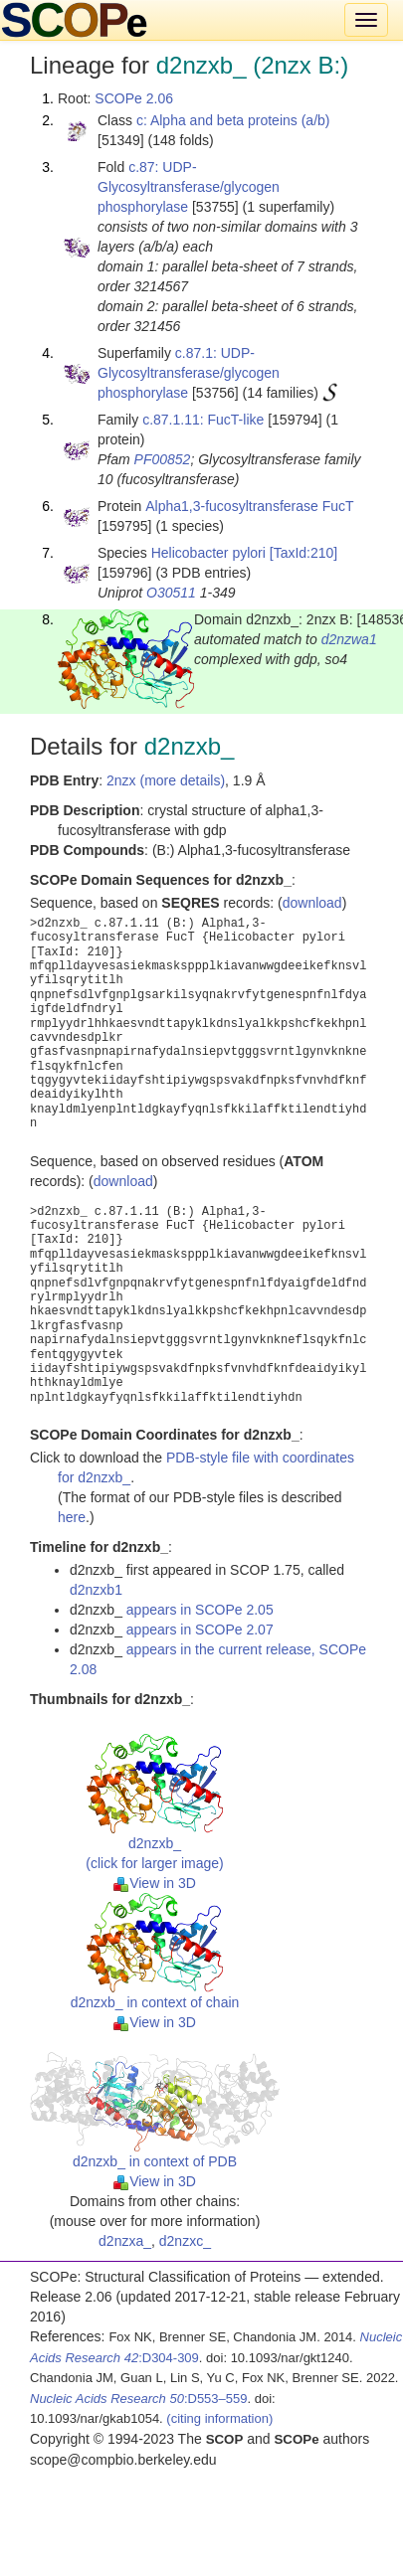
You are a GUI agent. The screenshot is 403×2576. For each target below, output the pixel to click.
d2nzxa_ (125, 2241)
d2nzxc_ (185, 2241)
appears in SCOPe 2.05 (200, 1610)
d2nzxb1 (96, 1590)
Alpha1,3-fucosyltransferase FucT (249, 506)
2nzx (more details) (165, 780)
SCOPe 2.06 (134, 98)
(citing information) (219, 2418)
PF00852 (162, 459)
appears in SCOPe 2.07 (200, 1629)
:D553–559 (139, 2398)
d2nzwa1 (349, 639)
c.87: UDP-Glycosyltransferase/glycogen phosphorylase (189, 187)
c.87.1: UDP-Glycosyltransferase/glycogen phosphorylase (189, 373)
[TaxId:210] (304, 553)
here (72, 1517)
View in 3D (154, 1883)
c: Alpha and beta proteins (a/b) (233, 120)
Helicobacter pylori (208, 553)
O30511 (171, 593)
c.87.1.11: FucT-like (203, 420)
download (312, 903)
